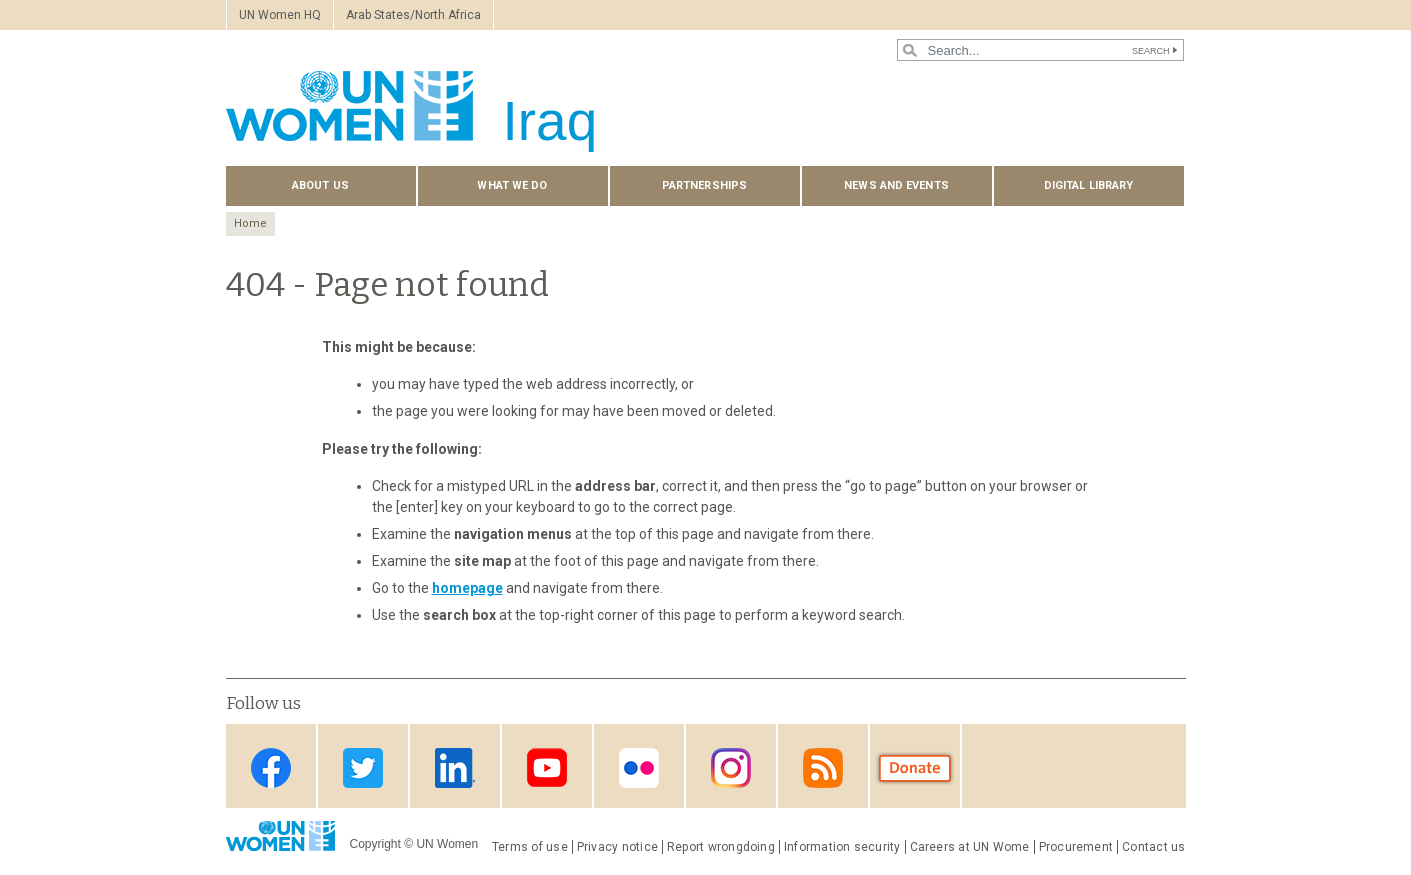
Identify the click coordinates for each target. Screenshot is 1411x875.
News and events (896, 185)
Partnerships (704, 185)
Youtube (547, 767)
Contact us (1153, 847)
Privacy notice (617, 847)
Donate (915, 767)
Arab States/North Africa (413, 15)
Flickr (639, 767)
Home (250, 223)
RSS (823, 767)
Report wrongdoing (721, 847)
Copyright (375, 844)
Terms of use (530, 847)
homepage (467, 588)
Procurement (1076, 847)
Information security (842, 847)
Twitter (363, 767)
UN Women (447, 844)
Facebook (271, 767)
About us (320, 185)
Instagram (731, 767)
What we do (512, 185)
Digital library (1089, 185)
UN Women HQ (280, 15)
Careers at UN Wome (970, 847)
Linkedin (455, 767)
